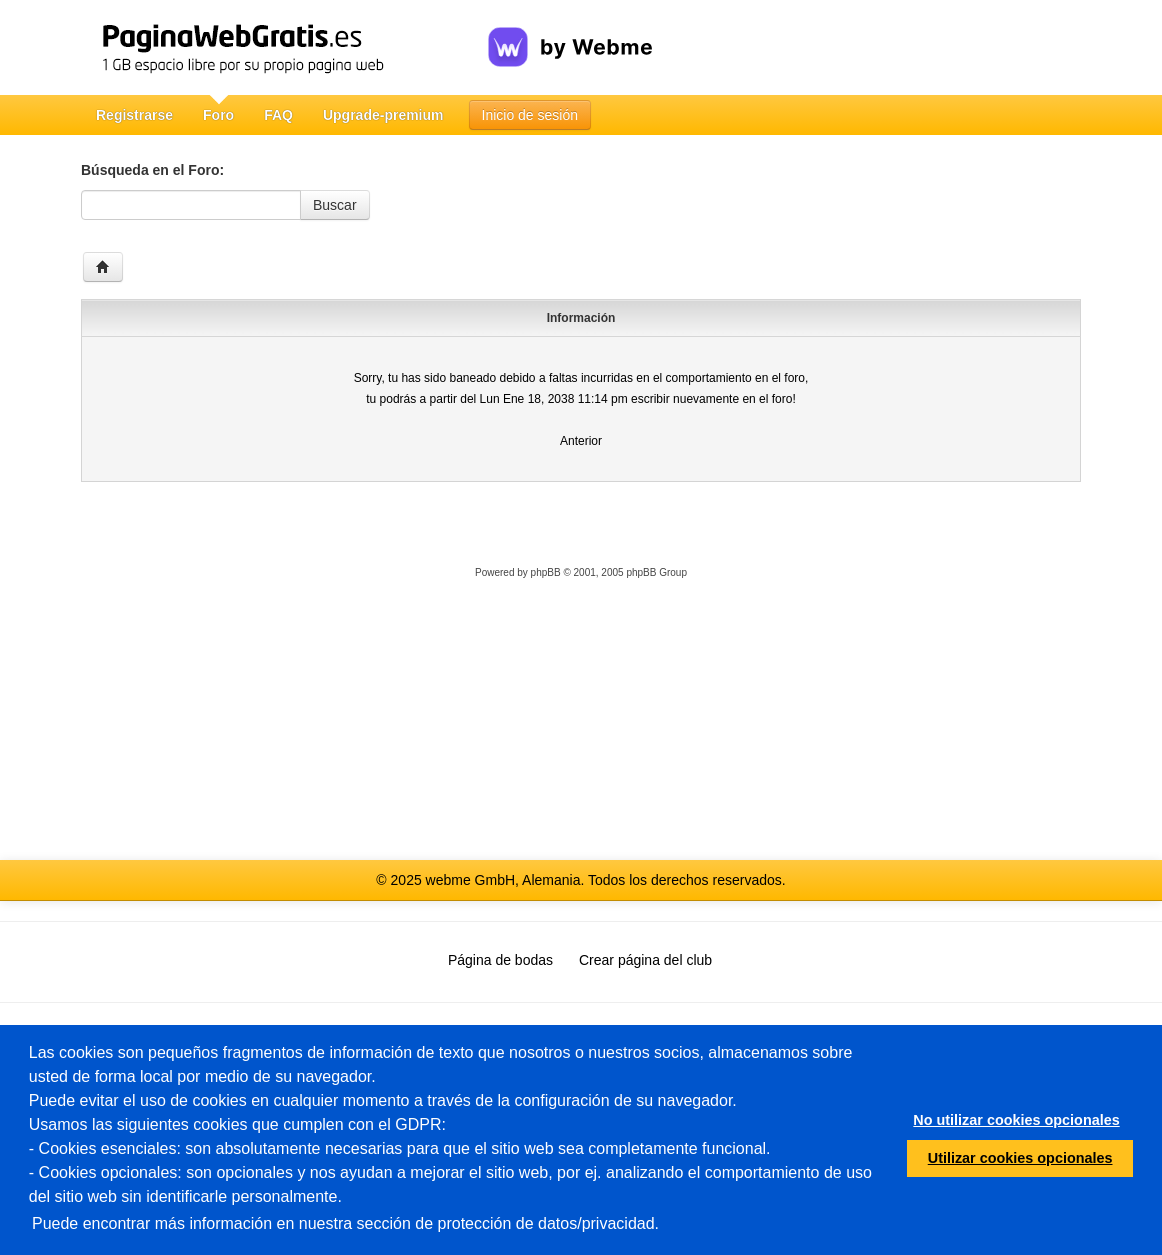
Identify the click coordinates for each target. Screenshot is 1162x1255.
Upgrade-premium (383, 115)
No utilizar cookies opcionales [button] (1016, 1120)
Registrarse (134, 115)
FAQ (278, 115)
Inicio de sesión (530, 115)
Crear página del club (645, 960)
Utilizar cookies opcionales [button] (1020, 1158)
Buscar (335, 205)
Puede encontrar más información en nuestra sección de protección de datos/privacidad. (345, 1223)
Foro (218, 115)
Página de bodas (500, 960)
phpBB (546, 572)
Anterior (581, 441)
